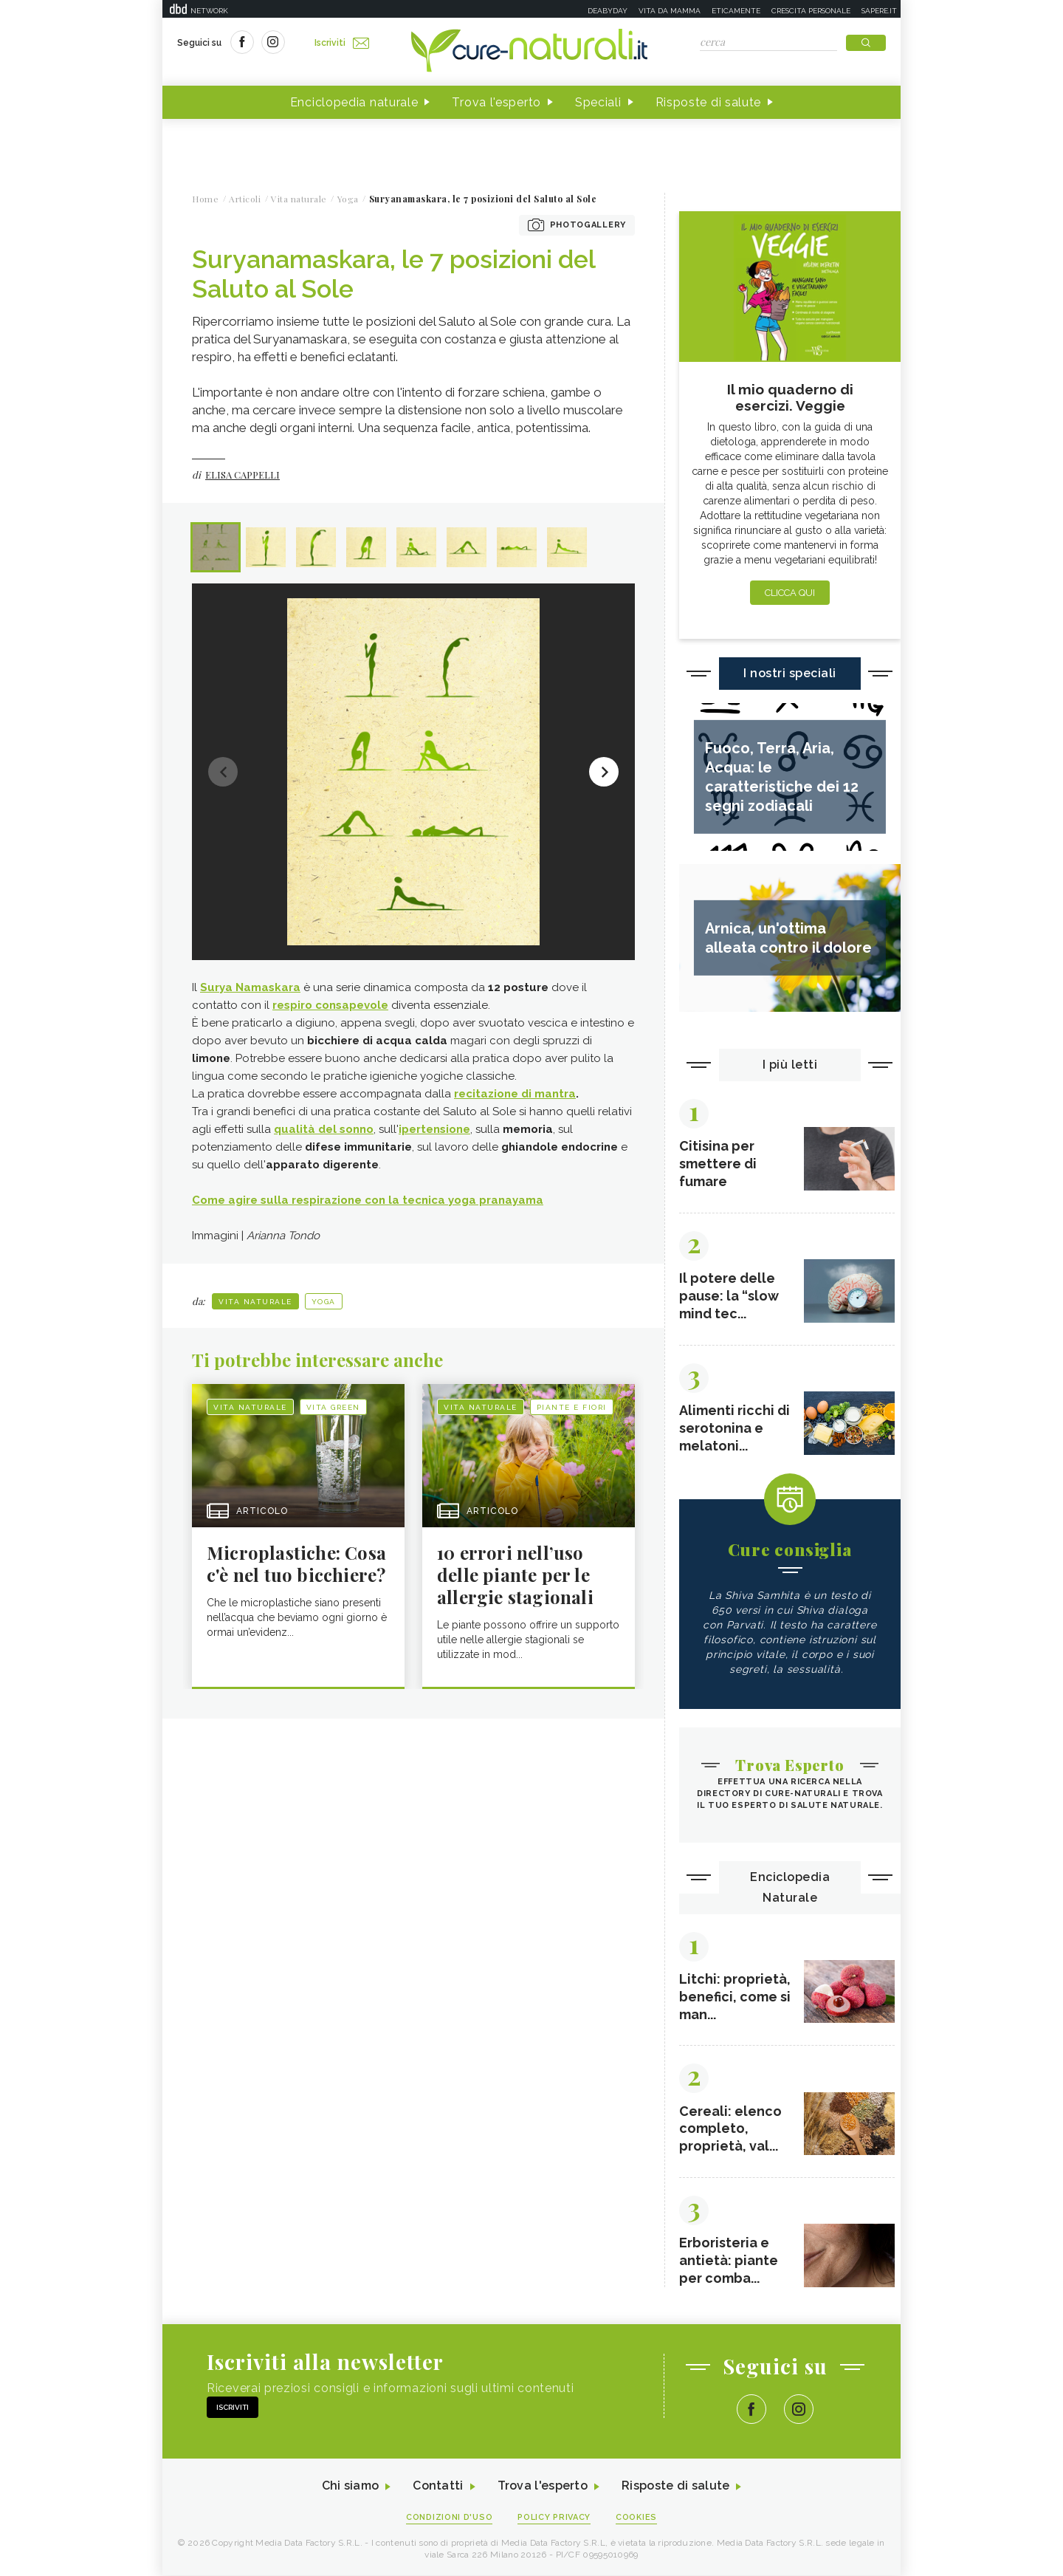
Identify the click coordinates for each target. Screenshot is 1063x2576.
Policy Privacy (554, 2518)
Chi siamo (350, 2487)
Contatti (438, 2487)
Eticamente (736, 11)
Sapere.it (879, 11)
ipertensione (434, 1129)
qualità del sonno (324, 1129)
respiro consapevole (330, 1005)
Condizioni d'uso (449, 2518)
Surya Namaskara (250, 987)
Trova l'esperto (496, 102)
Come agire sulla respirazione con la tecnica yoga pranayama (367, 1200)
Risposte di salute (709, 102)
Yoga (324, 1302)
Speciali (598, 102)
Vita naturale (255, 1302)
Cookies (637, 2518)
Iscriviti (341, 43)
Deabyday (607, 11)
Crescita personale (810, 11)
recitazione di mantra (515, 1093)
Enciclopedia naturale (354, 102)
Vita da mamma (670, 11)
